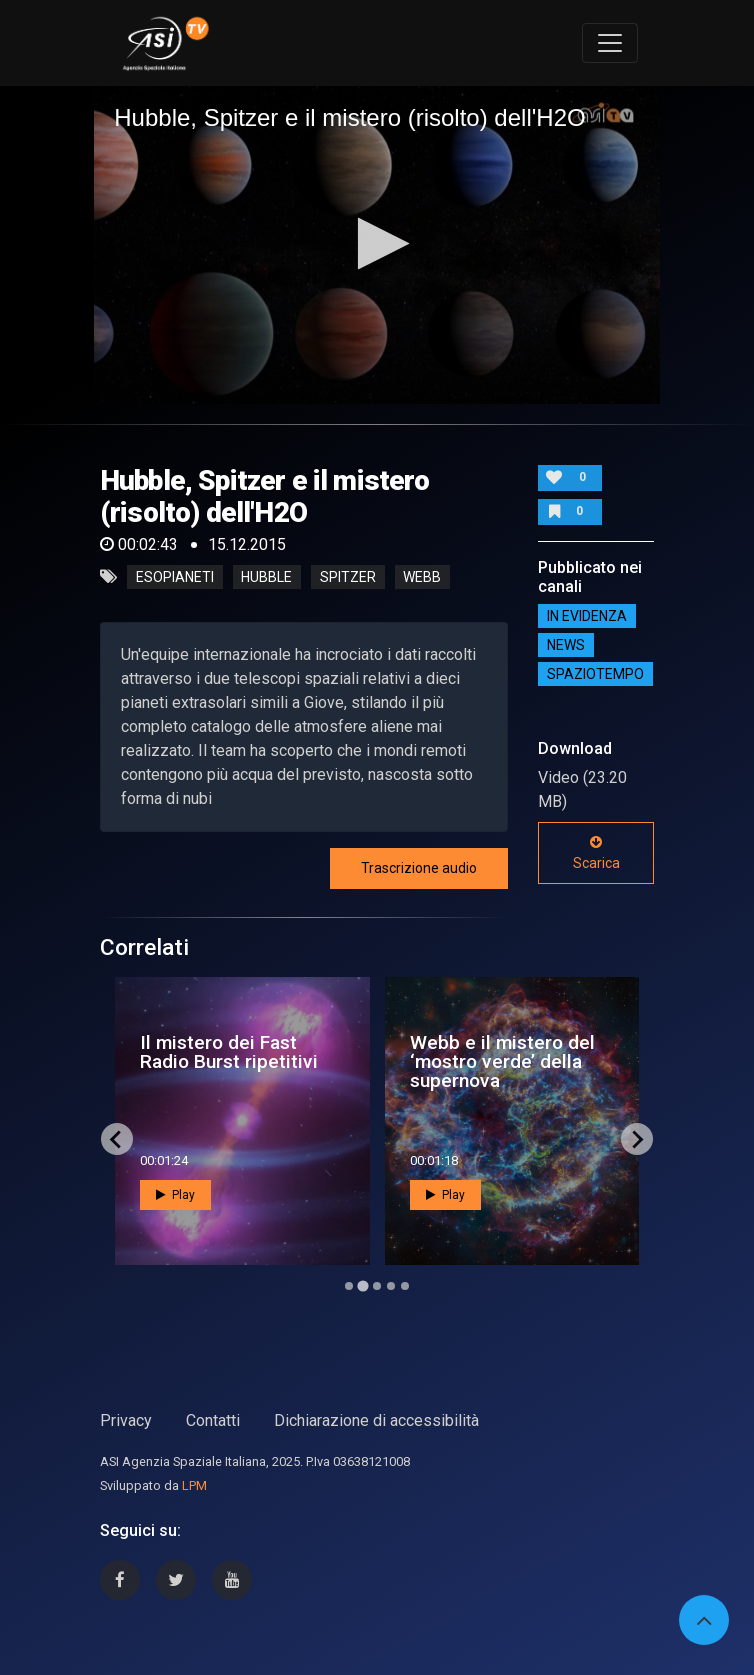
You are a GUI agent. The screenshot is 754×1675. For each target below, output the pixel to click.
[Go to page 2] (362, 1286)
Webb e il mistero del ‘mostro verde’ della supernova (502, 1061)
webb (422, 577)
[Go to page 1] (349, 1286)
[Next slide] (637, 1139)
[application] (377, 245)
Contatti (213, 1420)
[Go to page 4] (391, 1286)
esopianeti (175, 577)
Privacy (126, 1420)
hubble (266, 577)
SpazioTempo (595, 674)
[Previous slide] (117, 1139)
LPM (194, 1485)
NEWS (566, 645)
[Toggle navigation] (610, 43)
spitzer (348, 577)
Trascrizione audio (419, 868)
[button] (377, 243)
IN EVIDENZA (587, 616)
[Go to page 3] (377, 1286)
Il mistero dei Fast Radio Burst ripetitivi (229, 1052)
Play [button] (175, 1195)
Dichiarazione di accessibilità (376, 1420)
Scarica (596, 853)
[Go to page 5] (405, 1286)
